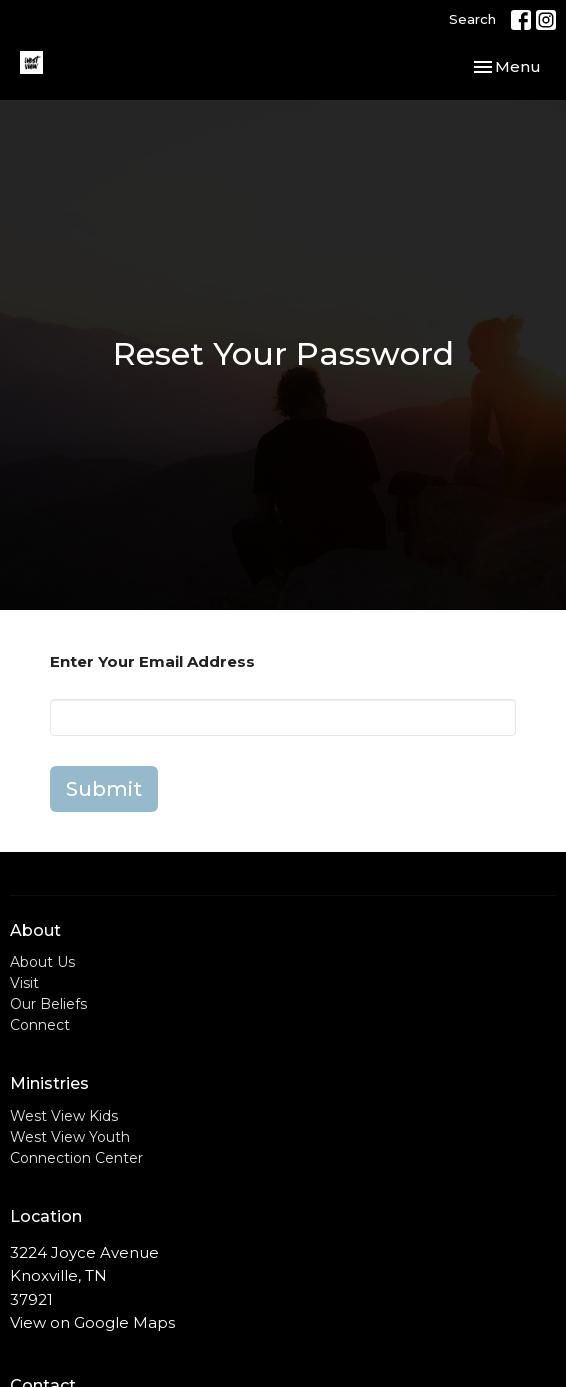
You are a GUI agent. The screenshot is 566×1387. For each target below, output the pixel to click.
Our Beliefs (48, 1004)
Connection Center (76, 1158)
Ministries (49, 1083)
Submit (104, 789)
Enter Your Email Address (152, 661)
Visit (24, 983)
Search (472, 19)
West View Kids (64, 1116)
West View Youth (70, 1137)
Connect (40, 1025)
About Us (42, 962)
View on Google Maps (92, 1322)
